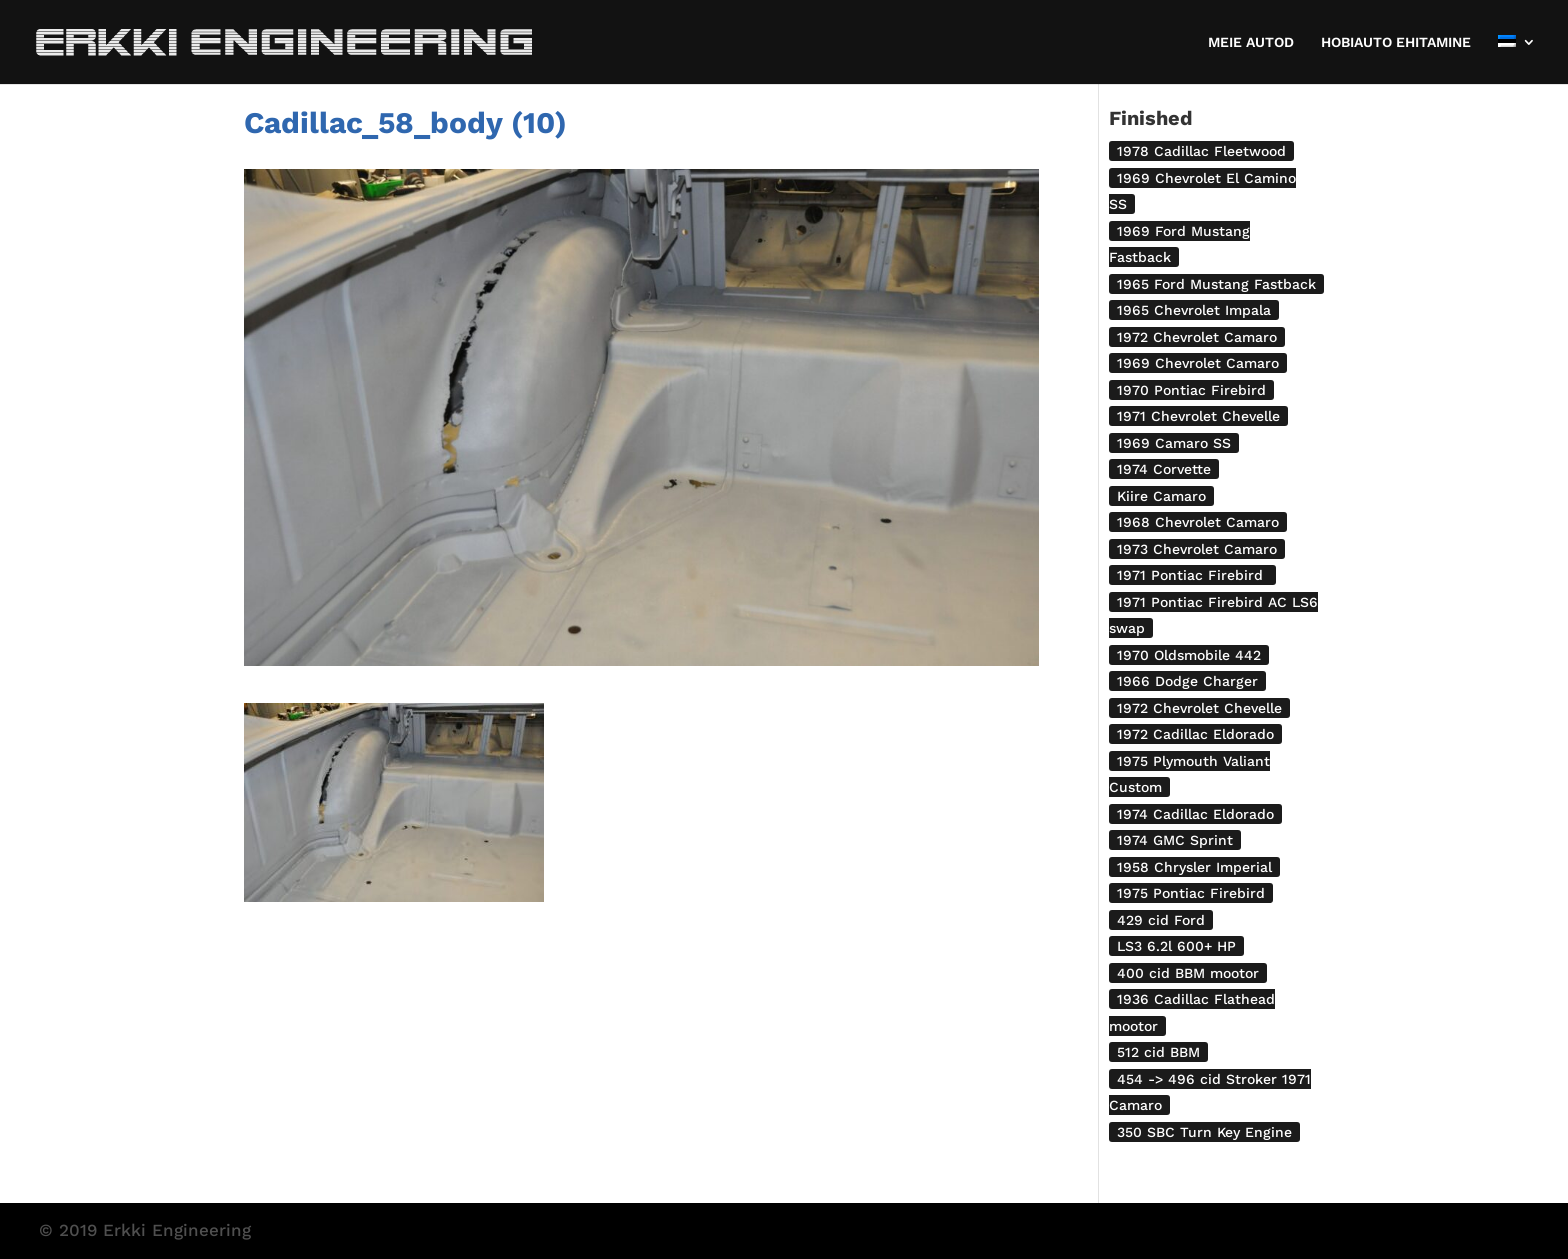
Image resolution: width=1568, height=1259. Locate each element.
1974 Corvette (1164, 469)
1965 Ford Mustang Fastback (1216, 284)
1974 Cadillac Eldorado (1195, 814)
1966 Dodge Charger (1187, 681)
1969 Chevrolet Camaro (1198, 363)
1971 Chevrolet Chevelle (1198, 416)
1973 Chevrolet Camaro (1197, 549)
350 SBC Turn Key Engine (1204, 1132)
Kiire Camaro (1161, 496)
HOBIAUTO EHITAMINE (1396, 42)
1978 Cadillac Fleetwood (1201, 151)
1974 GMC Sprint (1175, 840)
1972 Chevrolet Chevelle (1199, 708)
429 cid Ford (1161, 920)
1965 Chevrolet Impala (1194, 310)
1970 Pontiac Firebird (1191, 390)
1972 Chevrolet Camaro (1197, 337)
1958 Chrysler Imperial (1194, 867)
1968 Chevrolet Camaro (1198, 522)
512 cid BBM (1158, 1052)
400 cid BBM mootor (1188, 973)
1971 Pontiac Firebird (1192, 575)
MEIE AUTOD (1251, 42)
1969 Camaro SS (1174, 443)
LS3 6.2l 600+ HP (1176, 946)
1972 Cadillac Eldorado (1195, 734)
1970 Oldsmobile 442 (1189, 655)
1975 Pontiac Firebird (1191, 893)
